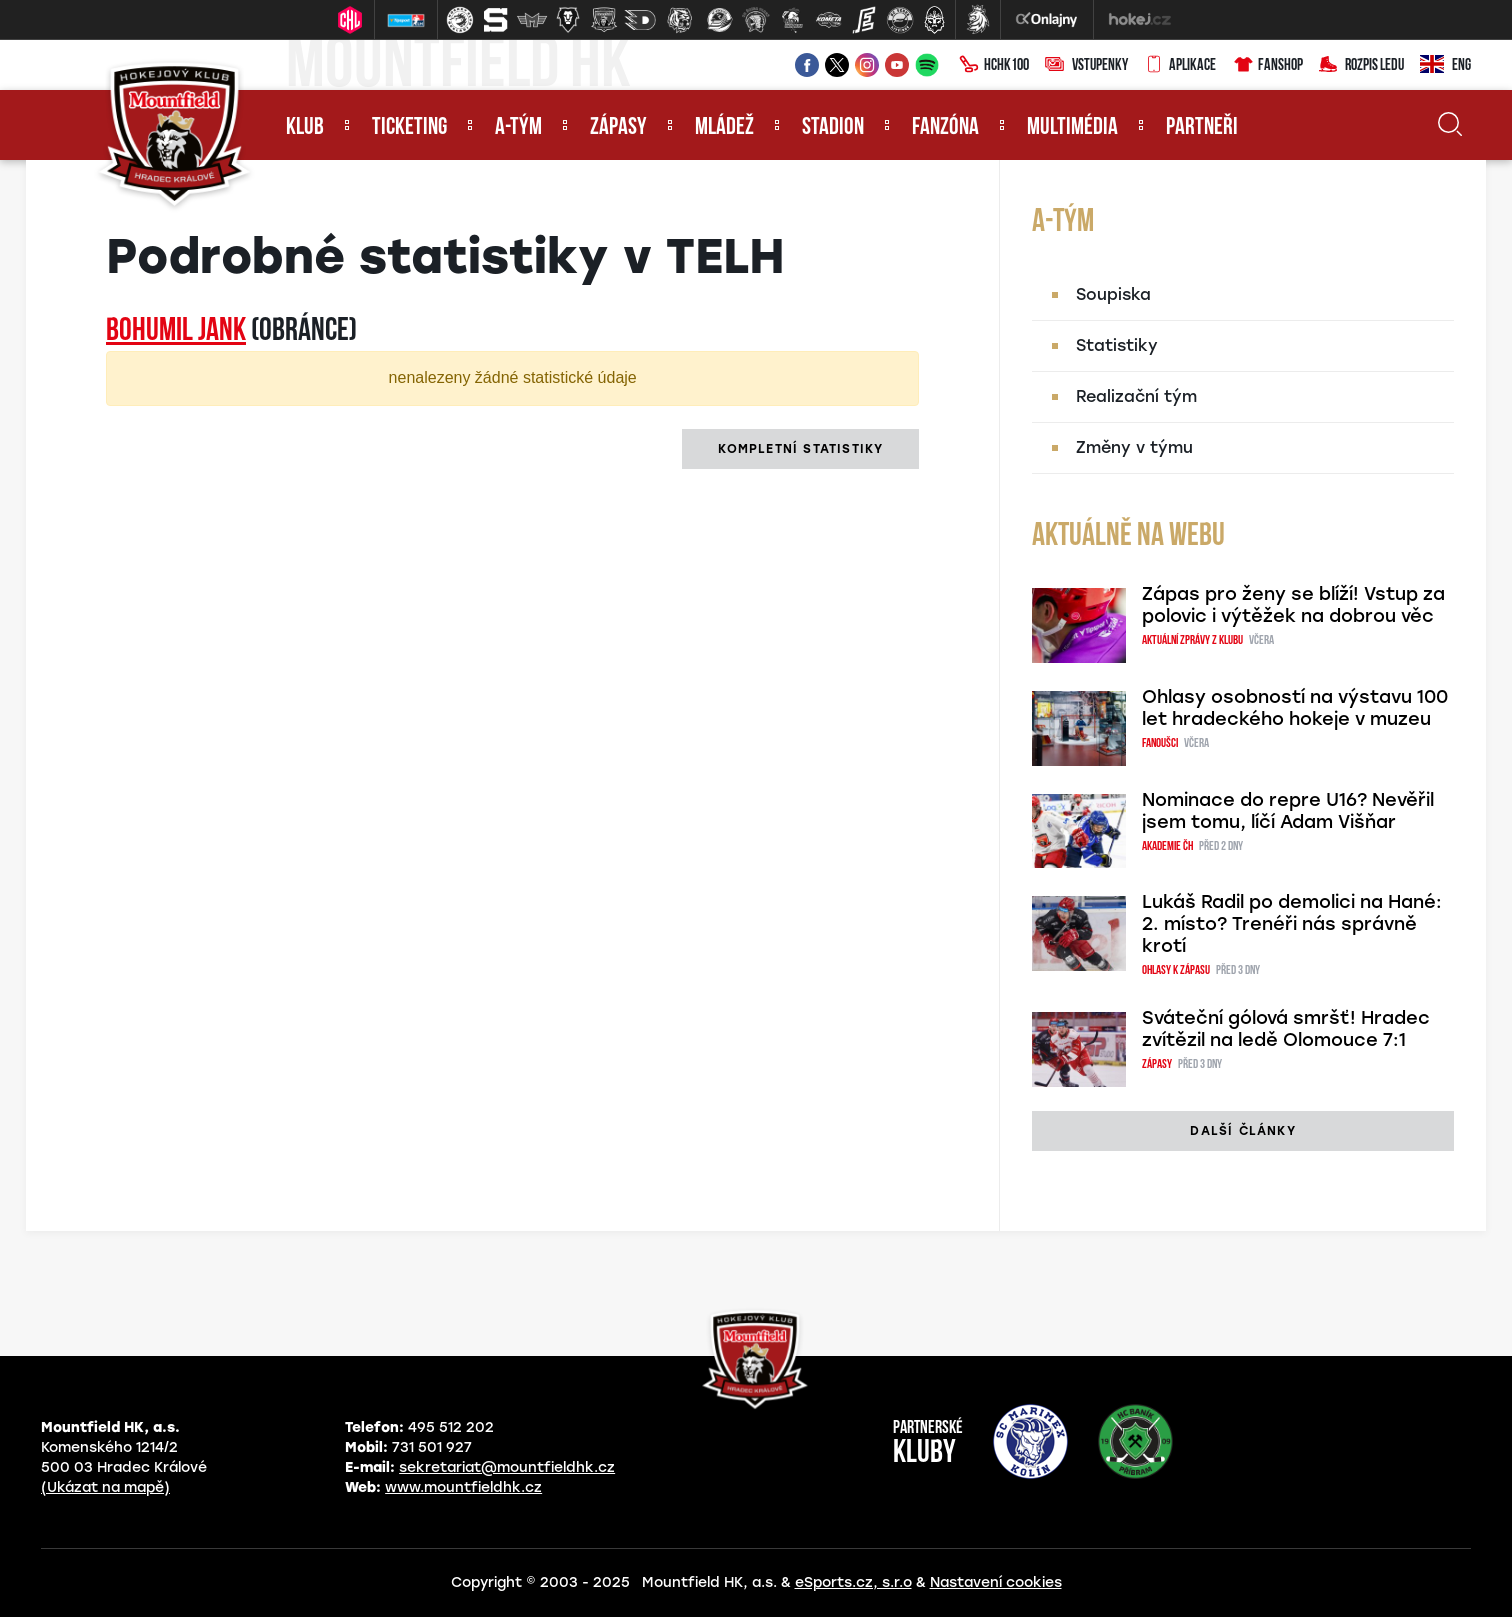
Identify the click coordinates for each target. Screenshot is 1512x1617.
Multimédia (1072, 128)
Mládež (724, 128)
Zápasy (618, 128)
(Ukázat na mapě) (105, 1487)
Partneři (1202, 128)
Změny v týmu (1134, 447)
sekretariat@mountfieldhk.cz (507, 1467)
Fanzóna (945, 128)
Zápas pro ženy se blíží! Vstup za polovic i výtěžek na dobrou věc (1293, 605)
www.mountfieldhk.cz (463, 1487)
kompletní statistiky (800, 449)
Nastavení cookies (996, 1582)
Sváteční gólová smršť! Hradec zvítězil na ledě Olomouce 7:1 (1286, 1029)
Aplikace (1180, 66)
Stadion (833, 128)
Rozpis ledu (1361, 66)
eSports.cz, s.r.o (853, 1582)
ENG (1445, 66)
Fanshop (1267, 66)
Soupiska (1113, 294)
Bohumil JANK (176, 332)
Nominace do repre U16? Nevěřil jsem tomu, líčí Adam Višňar (1288, 811)
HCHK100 (994, 66)
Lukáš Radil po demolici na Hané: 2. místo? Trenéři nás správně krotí (1292, 924)
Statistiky (1117, 345)
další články (1242, 1131)
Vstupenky (1086, 66)
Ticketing (409, 128)
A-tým (518, 128)
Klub (305, 128)
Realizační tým (1136, 396)
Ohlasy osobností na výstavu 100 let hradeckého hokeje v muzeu (1295, 708)
